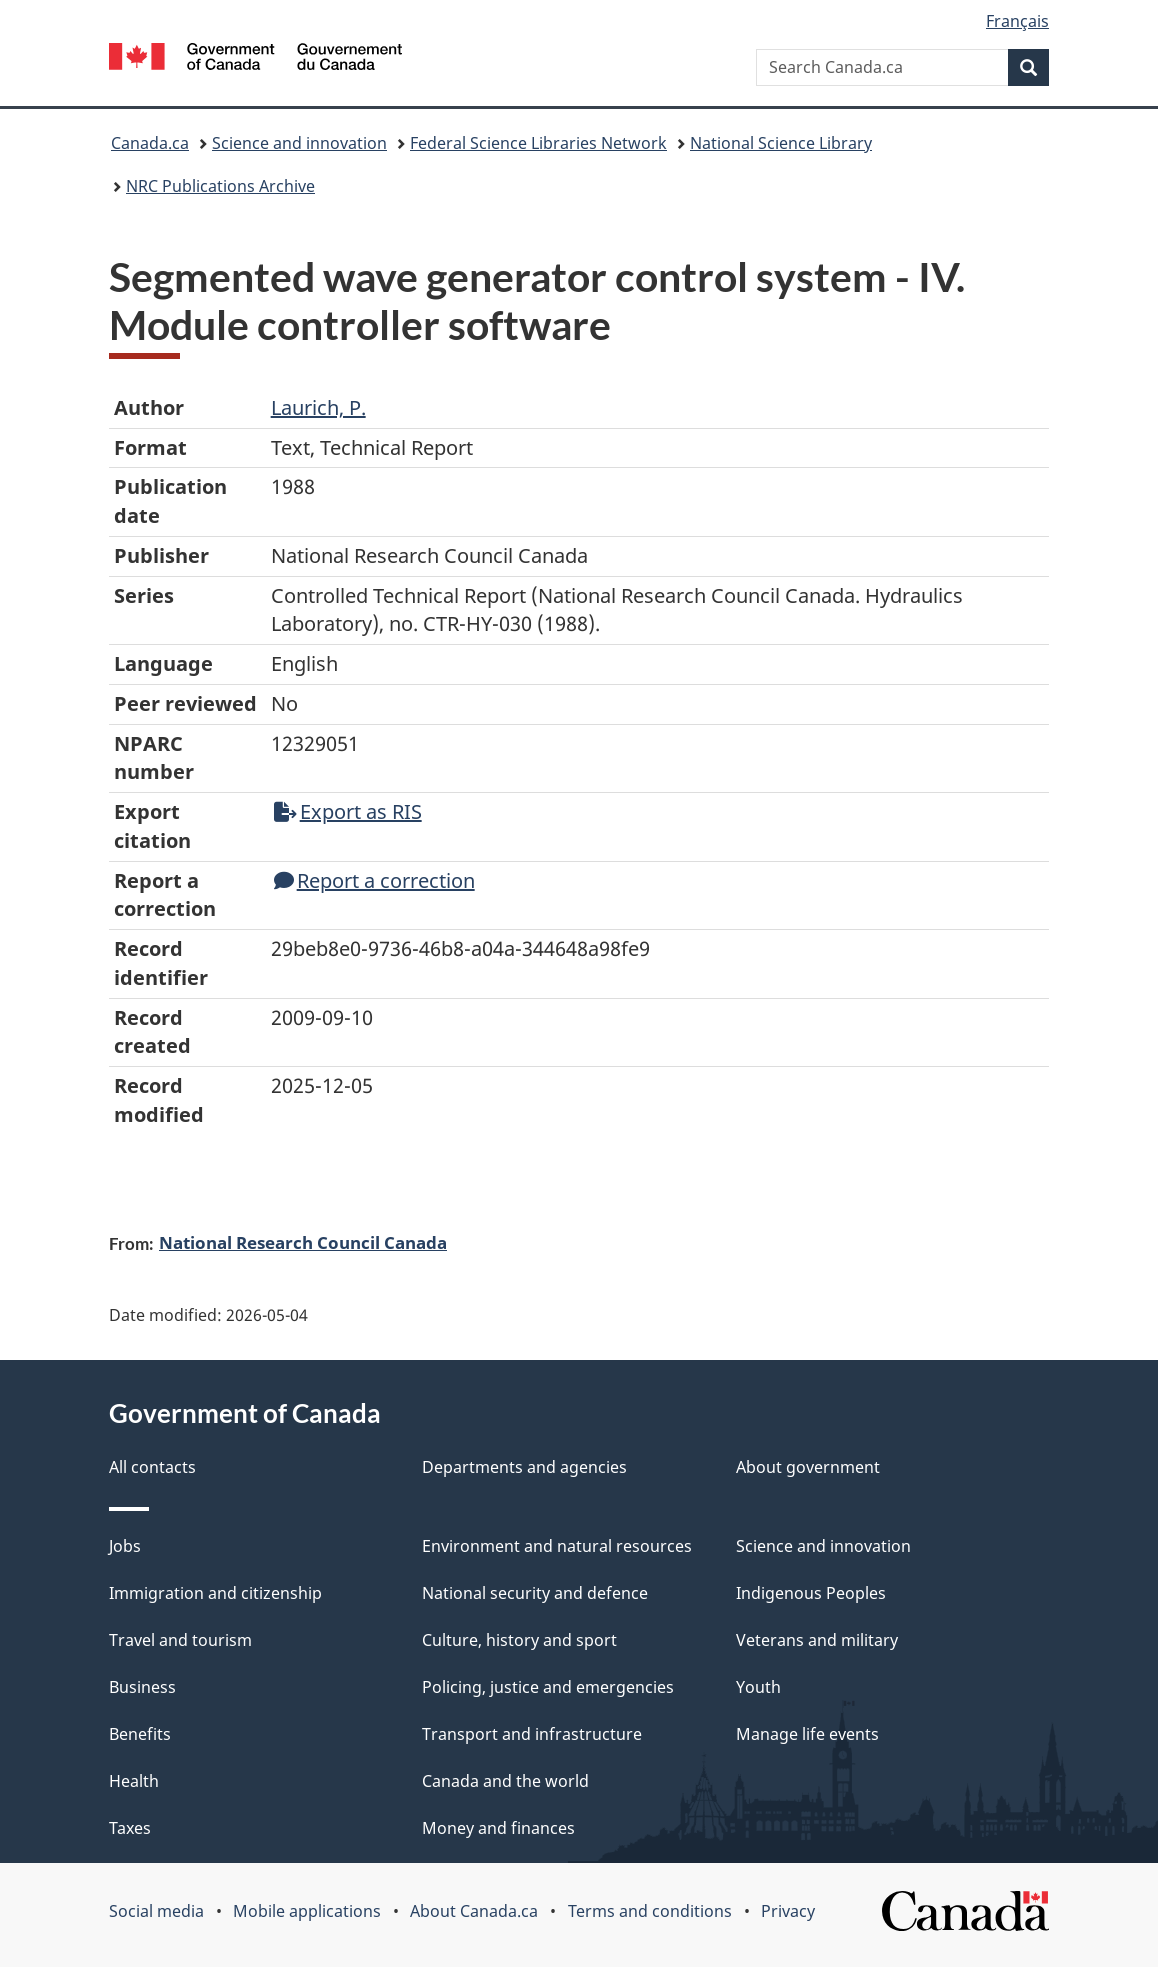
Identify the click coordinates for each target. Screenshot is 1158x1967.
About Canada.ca (474, 1911)
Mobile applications (307, 1911)
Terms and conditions (650, 1911)
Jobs (125, 1546)
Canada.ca (150, 143)
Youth (758, 1687)
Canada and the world (505, 1781)
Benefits (140, 1734)
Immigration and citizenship (215, 1593)
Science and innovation (299, 143)
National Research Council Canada (303, 1242)
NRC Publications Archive (220, 186)
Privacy (788, 1911)
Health (134, 1781)
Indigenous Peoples (811, 1593)
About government (808, 1467)
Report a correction (374, 880)
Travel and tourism (180, 1640)
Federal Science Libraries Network (538, 143)
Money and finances (498, 1828)
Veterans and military (817, 1640)
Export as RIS (348, 811)
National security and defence (535, 1593)
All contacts (152, 1467)
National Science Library (781, 143)
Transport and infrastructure (532, 1734)
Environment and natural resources (557, 1546)
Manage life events (807, 1734)
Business (142, 1687)
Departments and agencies (524, 1467)
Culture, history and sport (519, 1640)
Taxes (130, 1828)
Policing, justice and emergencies (548, 1687)
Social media (156, 1911)
